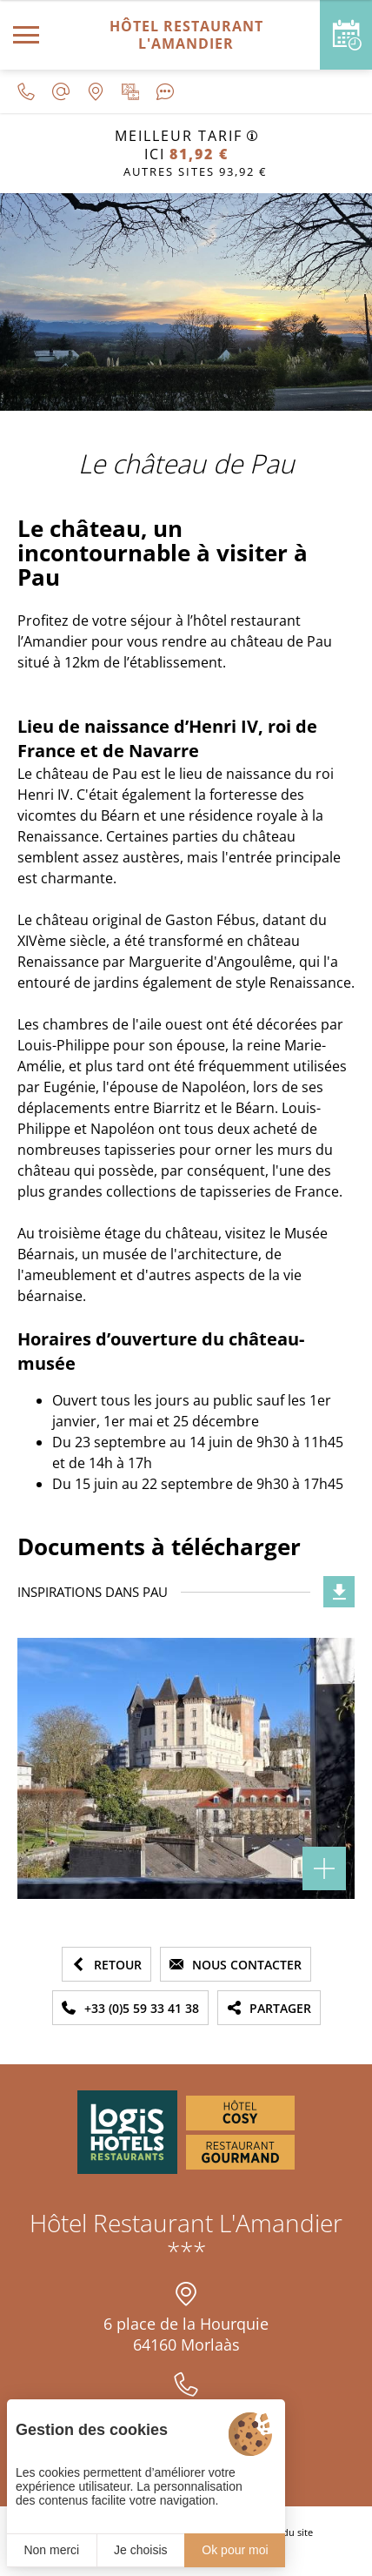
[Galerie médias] (130, 91)
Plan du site (286, 2532)
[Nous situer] (95, 91)
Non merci (51, 2550)
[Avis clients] (165, 91)
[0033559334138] (26, 91)
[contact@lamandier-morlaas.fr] (60, 91)
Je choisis (140, 2550)
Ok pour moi (235, 2550)
